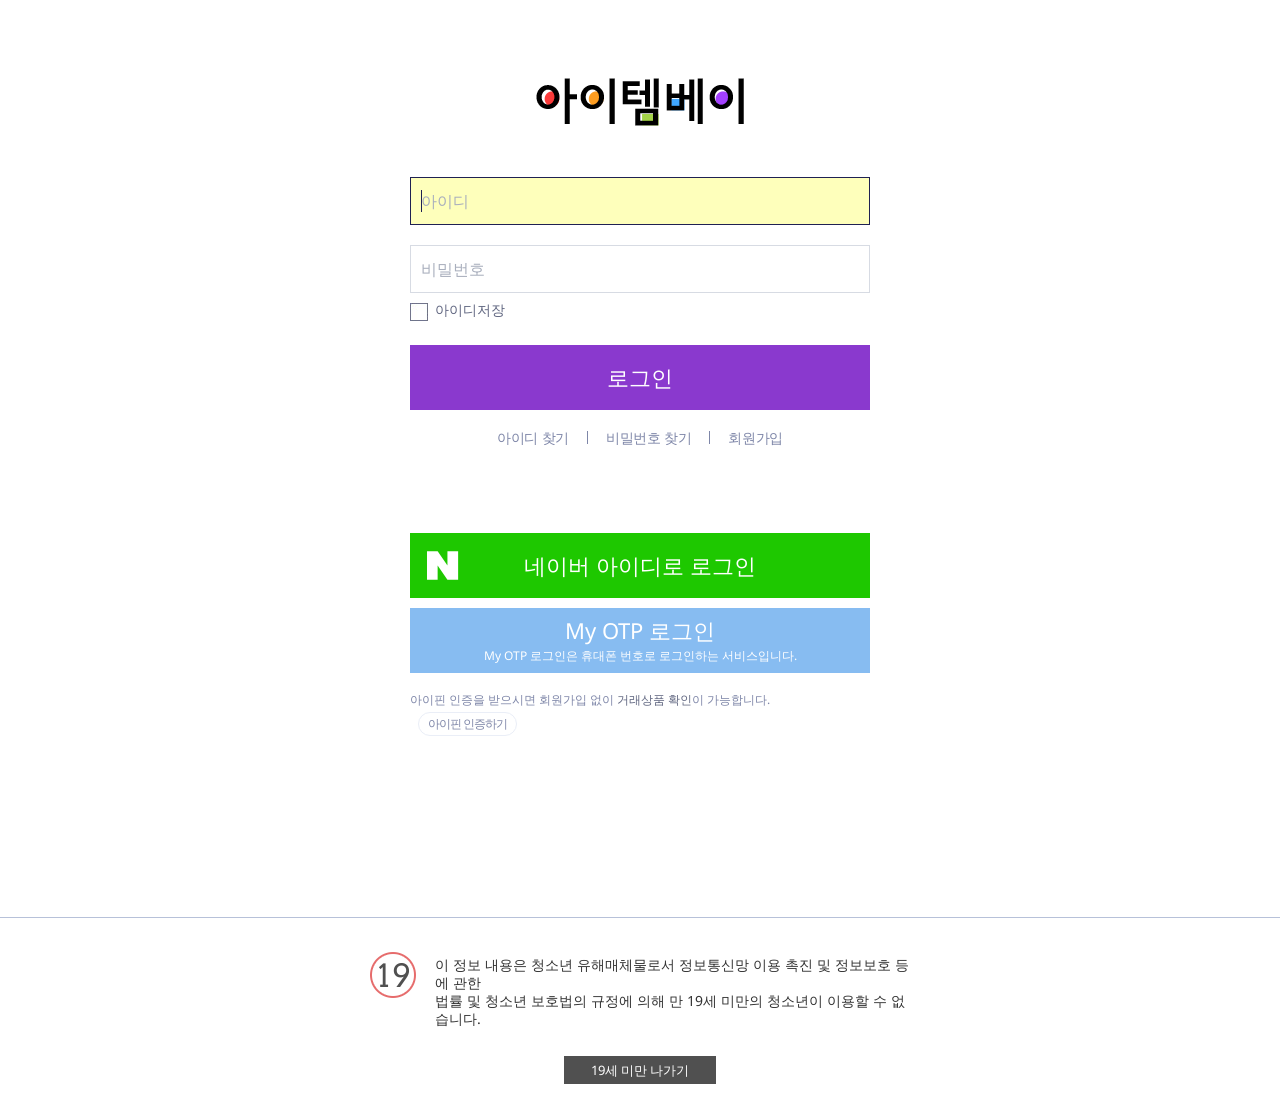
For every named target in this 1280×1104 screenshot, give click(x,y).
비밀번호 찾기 (649, 437)
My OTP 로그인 (640, 639)
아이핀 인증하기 (468, 723)
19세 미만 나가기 (640, 1070)
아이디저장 (470, 311)
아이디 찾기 (533, 437)
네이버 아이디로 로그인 (640, 565)
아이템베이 (640, 102)
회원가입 (755, 437)
